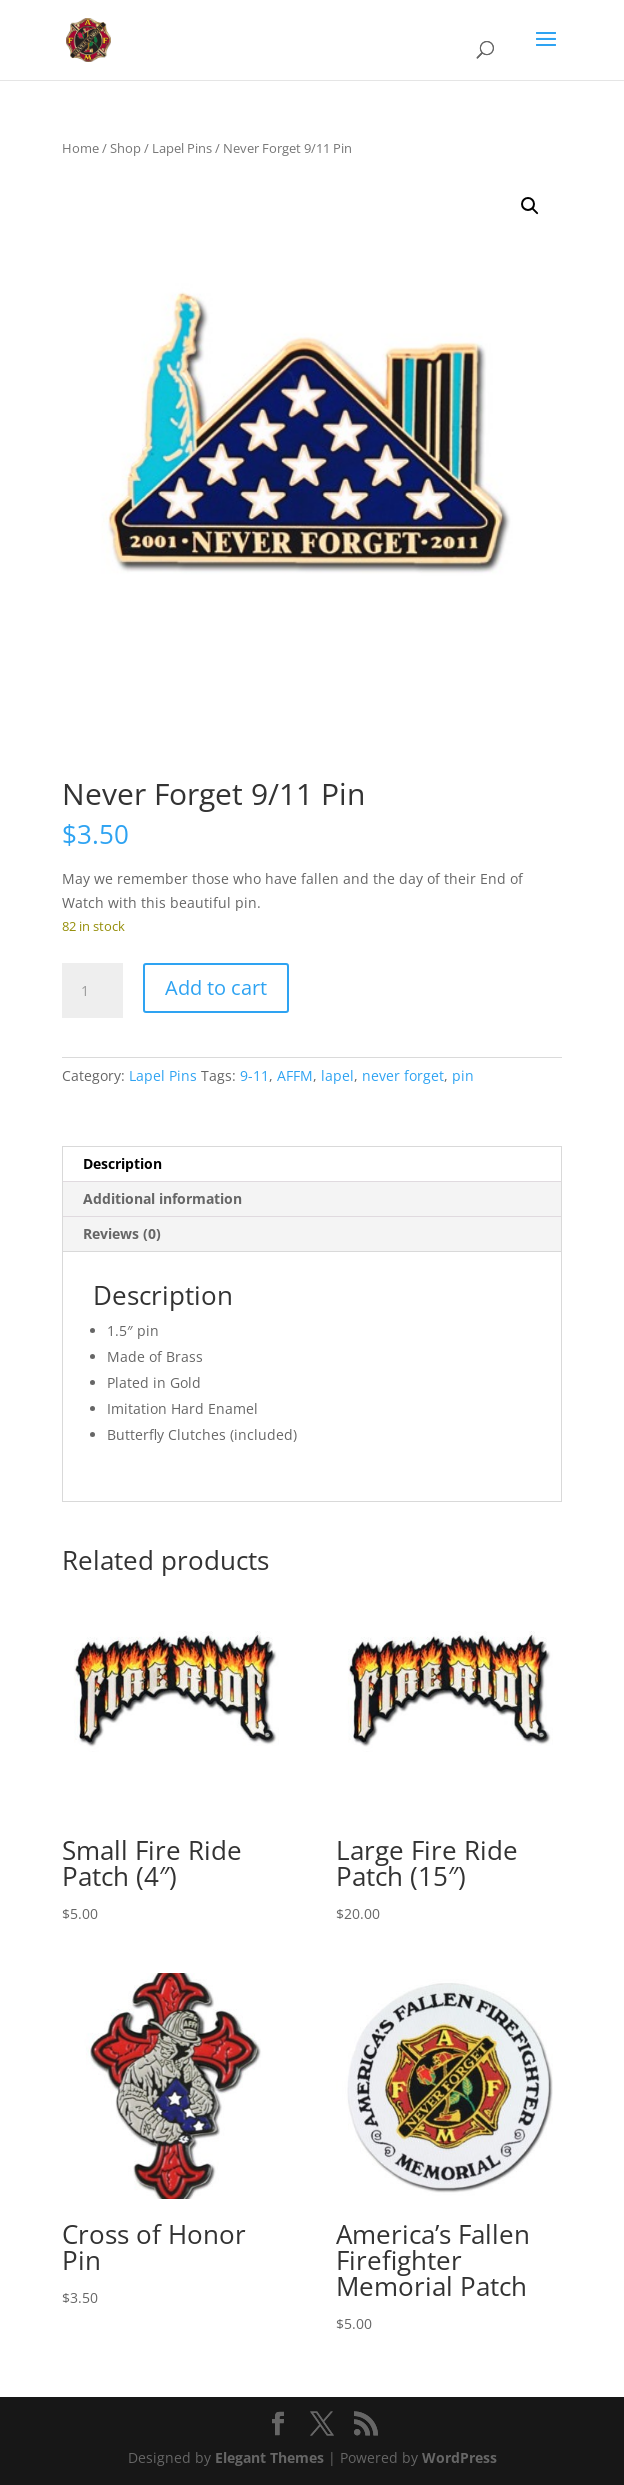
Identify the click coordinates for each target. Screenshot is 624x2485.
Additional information (162, 1198)
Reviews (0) (122, 1233)
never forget (403, 1075)
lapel (337, 1075)
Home (80, 148)
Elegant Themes (269, 2457)
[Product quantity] (92, 991)
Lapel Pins (182, 148)
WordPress (459, 2457)
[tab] (311, 1164)
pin (463, 1075)
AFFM (295, 1075)
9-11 (254, 1075)
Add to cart (216, 987)
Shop (125, 148)
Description (122, 1163)
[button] (530, 206)
